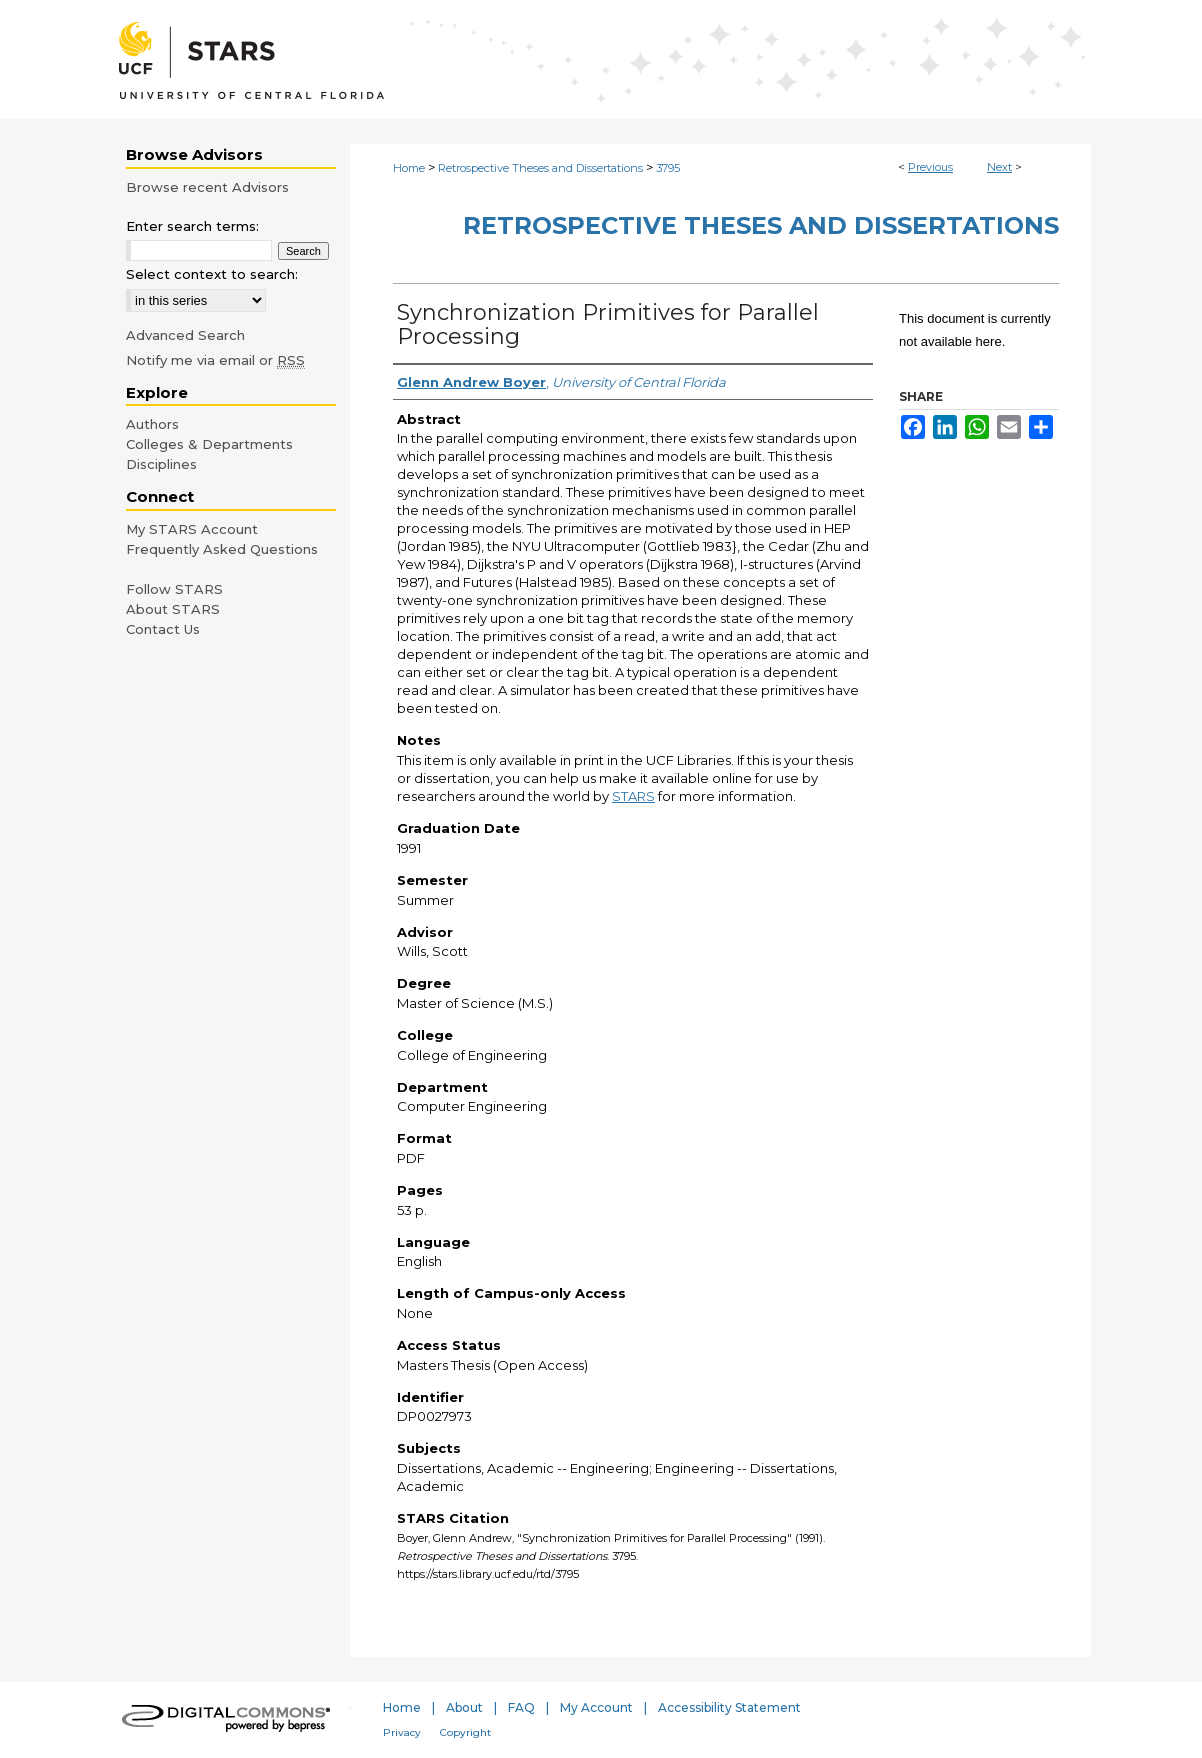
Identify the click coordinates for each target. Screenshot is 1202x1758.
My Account (596, 1707)
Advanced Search (185, 335)
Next (999, 167)
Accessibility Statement (729, 1707)
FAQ (521, 1707)
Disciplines (161, 464)
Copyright (465, 1732)
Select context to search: (212, 274)
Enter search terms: (192, 226)
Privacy (402, 1732)
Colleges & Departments (209, 444)
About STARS (173, 609)
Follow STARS (174, 589)
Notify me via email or (215, 360)
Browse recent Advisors (207, 187)
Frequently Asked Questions (222, 549)
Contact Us (163, 629)
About (464, 1707)
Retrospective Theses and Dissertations (540, 168)
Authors (152, 424)
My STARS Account (192, 529)
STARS (633, 796)
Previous (930, 167)
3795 (668, 168)
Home (409, 168)
